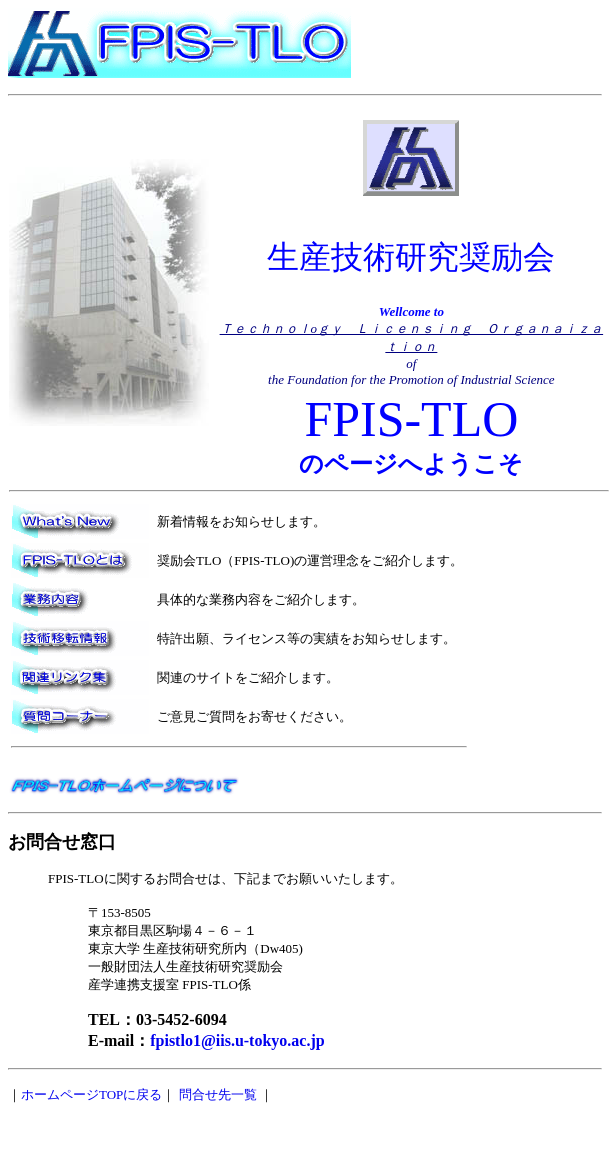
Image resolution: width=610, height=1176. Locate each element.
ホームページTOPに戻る (91, 1094)
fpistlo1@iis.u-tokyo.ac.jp (237, 1040)
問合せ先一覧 (218, 1094)
